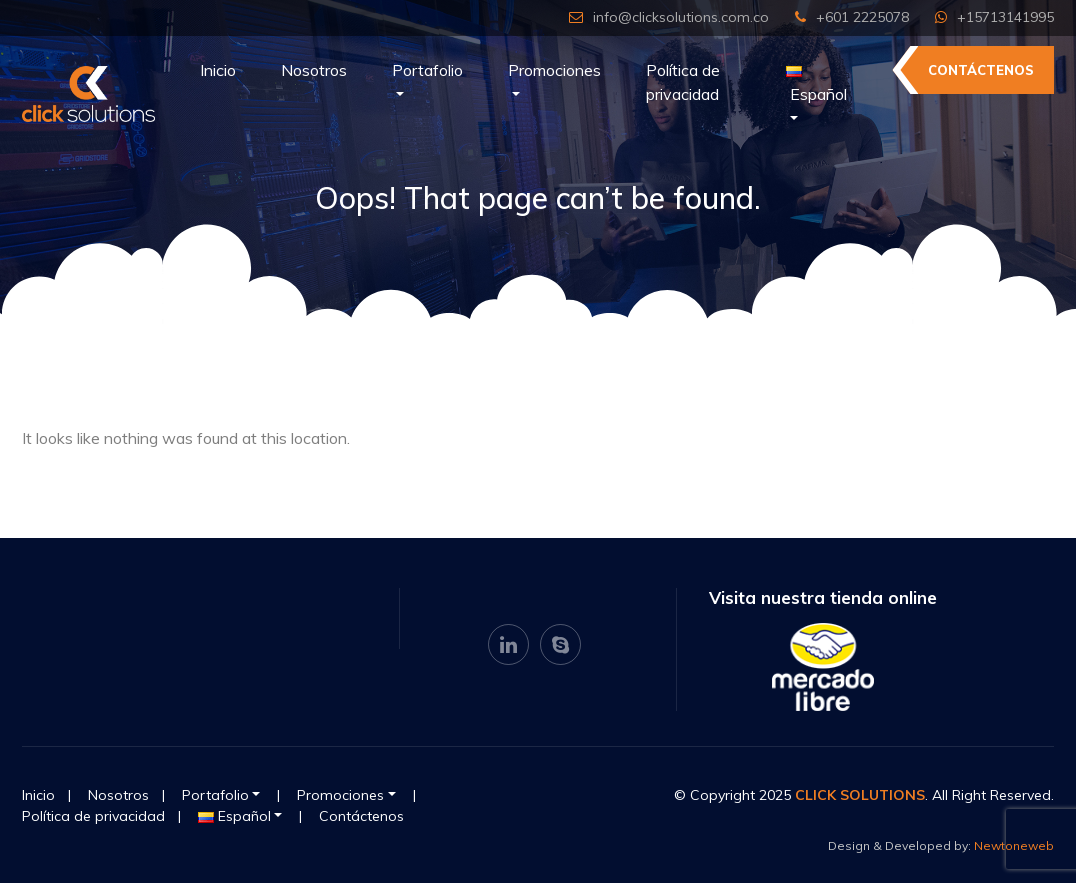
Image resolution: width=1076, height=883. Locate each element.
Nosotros (314, 70)
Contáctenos (981, 70)
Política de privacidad (683, 82)
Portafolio (427, 70)
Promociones (554, 70)
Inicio (218, 70)
